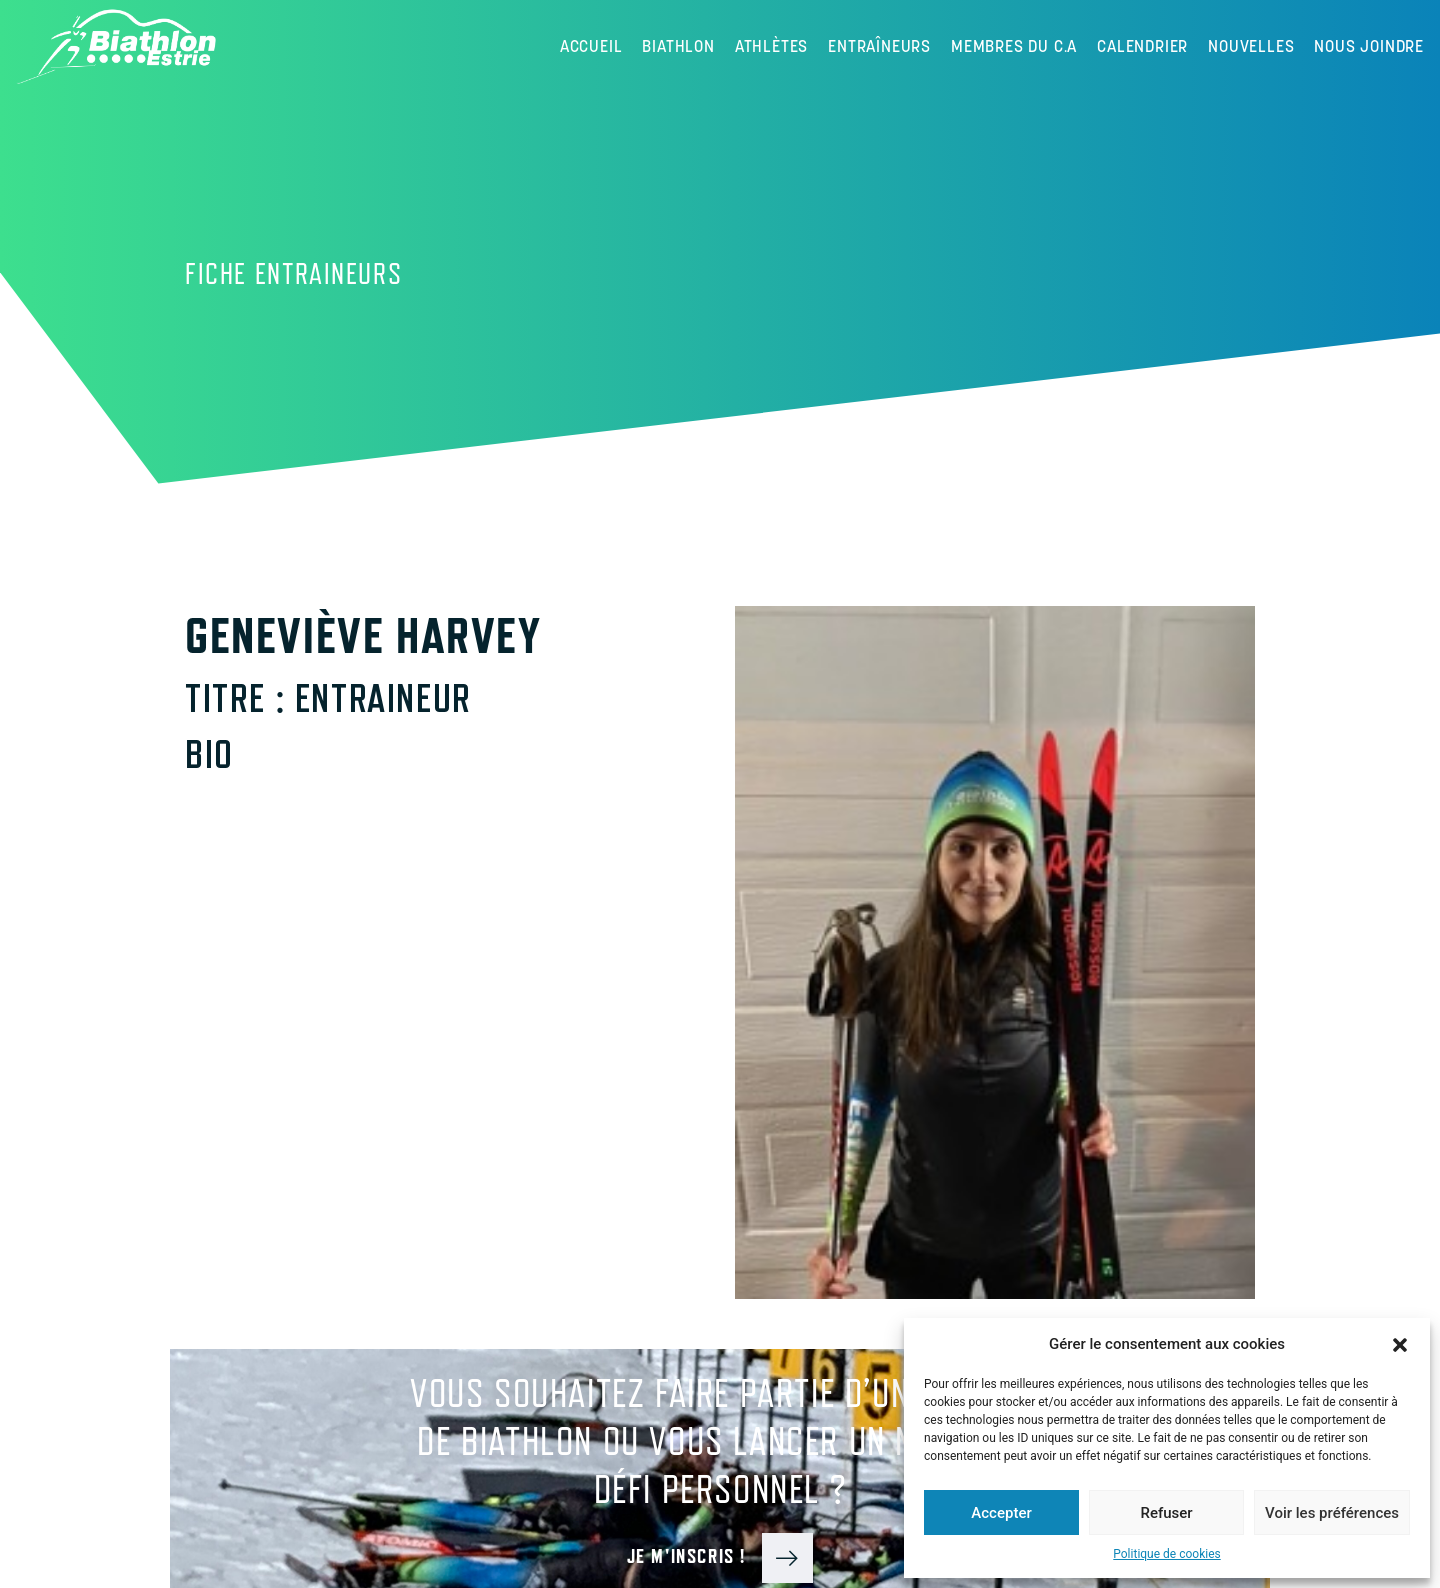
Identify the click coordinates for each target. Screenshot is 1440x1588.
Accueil (591, 46)
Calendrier (1142, 46)
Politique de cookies (1166, 1554)
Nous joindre (1369, 46)
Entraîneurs (879, 46)
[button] (1400, 1344)
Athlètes (771, 46)
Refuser (1166, 1513)
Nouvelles (1251, 46)
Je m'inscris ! (720, 1556)
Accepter (1001, 1513)
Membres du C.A (1014, 46)
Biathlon (678, 46)
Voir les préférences (1332, 1513)
